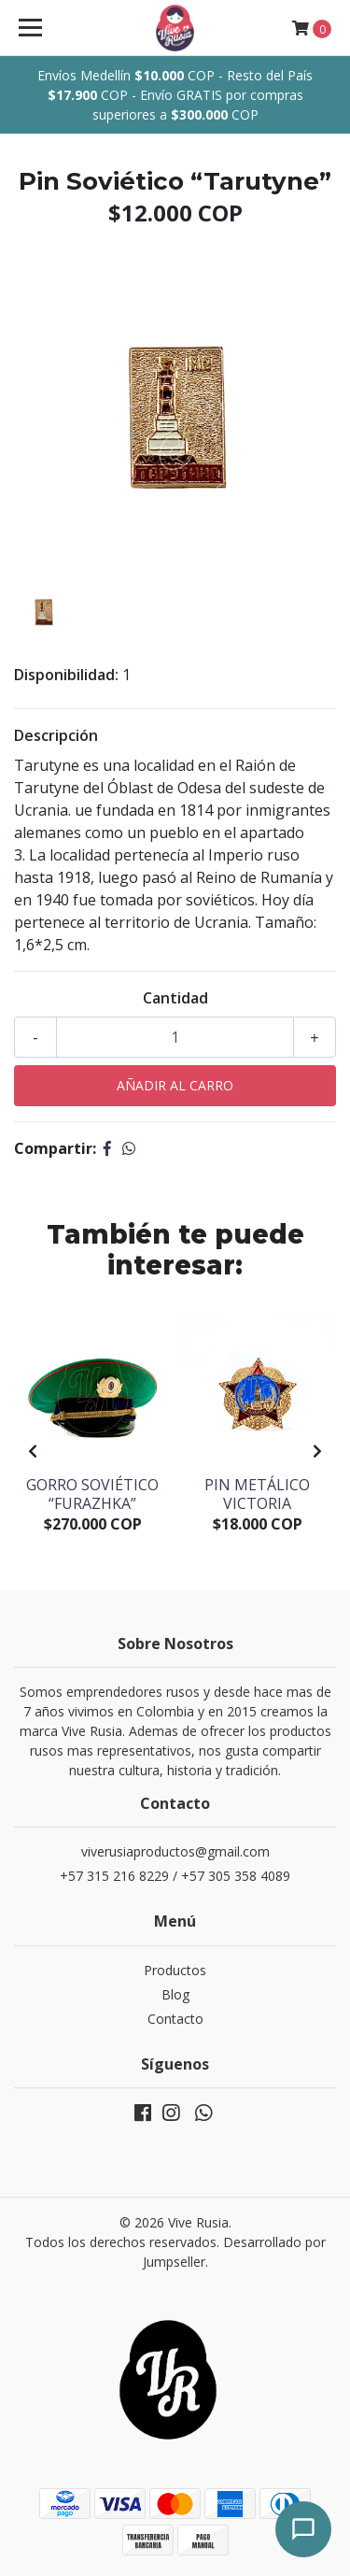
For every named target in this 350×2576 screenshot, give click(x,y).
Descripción (56, 735)
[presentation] (32, 1451)
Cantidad (175, 998)
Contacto (175, 2019)
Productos (175, 1970)
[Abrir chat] (303, 2529)
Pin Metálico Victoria (257, 1493)
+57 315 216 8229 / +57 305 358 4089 (175, 1876)
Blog (175, 1994)
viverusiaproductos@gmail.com (175, 1851)
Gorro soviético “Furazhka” (92, 1493)
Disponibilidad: (66, 674)
